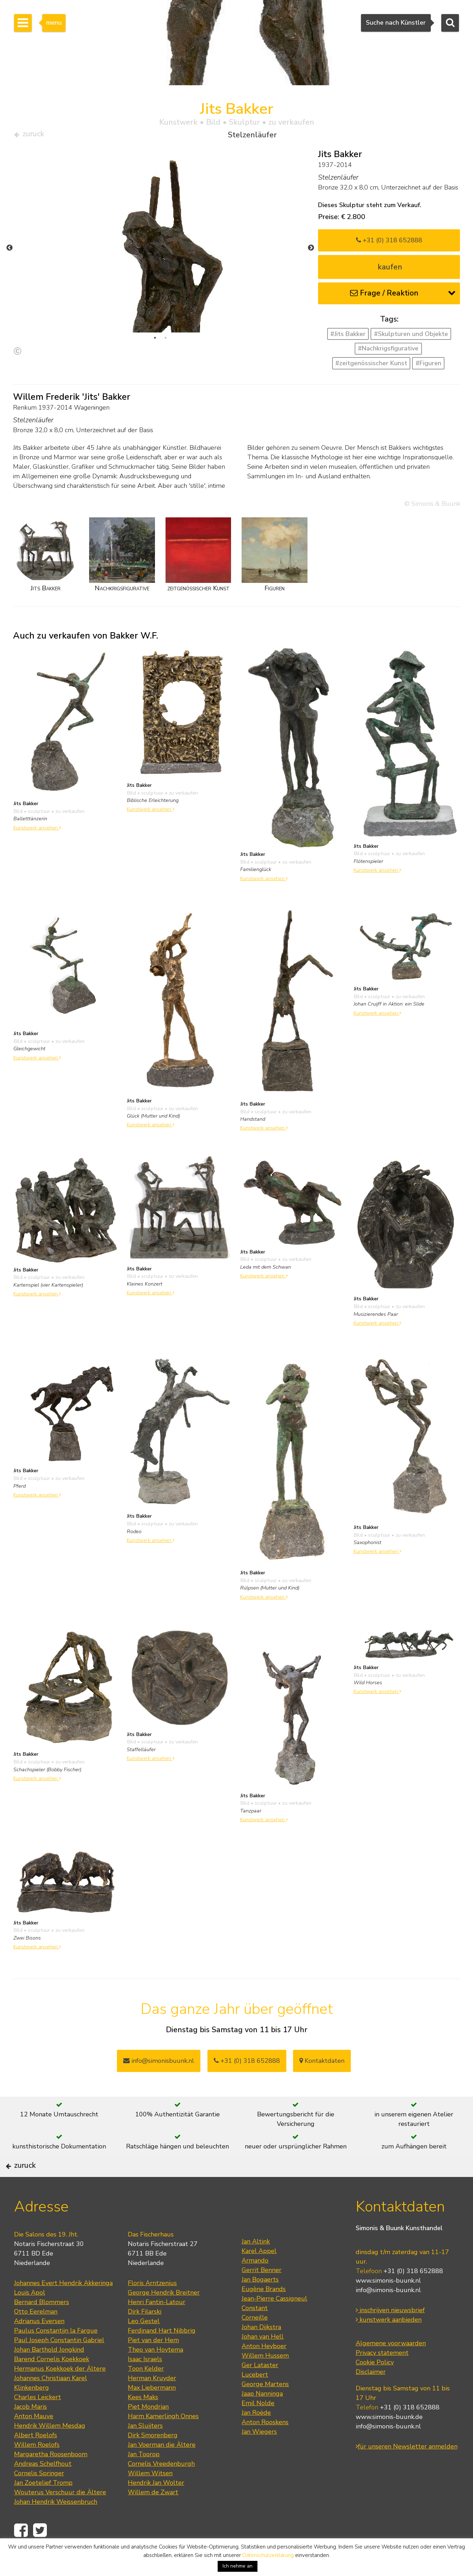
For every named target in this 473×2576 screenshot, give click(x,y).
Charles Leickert (37, 2420)
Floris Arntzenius (152, 2306)
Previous (9, 251)
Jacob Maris (30, 2430)
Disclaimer (371, 2395)
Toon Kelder (146, 2392)
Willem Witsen (150, 2496)
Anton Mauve (33, 2439)
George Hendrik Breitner (164, 2315)
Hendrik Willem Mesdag (49, 2449)
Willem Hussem (265, 2379)
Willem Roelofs (37, 2468)
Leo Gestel (144, 2344)
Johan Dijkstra (261, 2350)
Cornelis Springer (39, 2496)
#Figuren (428, 366)
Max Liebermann (152, 2411)
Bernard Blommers (41, 2325)
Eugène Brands (264, 2312)
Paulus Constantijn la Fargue (56, 2354)
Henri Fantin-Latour (156, 2325)
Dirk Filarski (144, 2335)
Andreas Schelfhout (42, 2487)
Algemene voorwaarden (391, 2367)
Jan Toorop (144, 2477)
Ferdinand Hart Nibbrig (161, 2354)
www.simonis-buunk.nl (388, 2304)
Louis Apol (29, 2315)
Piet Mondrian (148, 2430)
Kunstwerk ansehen (37, 830)
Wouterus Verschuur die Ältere (60, 2515)
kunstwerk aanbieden (389, 2343)
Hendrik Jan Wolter (156, 2506)
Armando (255, 2283)
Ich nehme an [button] (238, 2566)
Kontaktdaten (321, 2064)
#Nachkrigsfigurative (388, 351)
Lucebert (255, 2398)
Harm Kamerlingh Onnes (163, 2439)
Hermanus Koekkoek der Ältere (60, 2392)
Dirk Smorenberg (153, 2458)
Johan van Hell (263, 2360)
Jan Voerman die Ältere (161, 2468)
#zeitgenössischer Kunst (371, 366)
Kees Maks (143, 2420)
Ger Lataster (260, 2388)
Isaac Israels (145, 2382)
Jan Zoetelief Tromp (43, 2506)
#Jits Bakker (348, 337)
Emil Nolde (258, 2426)
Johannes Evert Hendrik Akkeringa (63, 2306)
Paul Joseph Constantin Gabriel (59, 2363)
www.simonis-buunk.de (389, 2440)
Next (311, 251)
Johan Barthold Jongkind (49, 2373)
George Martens (265, 2407)
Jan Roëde (256, 2436)
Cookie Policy (375, 2386)
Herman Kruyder (152, 2401)
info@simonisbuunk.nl (158, 2064)
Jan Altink (256, 2264)
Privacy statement (382, 2376)
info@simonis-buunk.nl (388, 2313)
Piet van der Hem (153, 2363)
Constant (255, 2331)
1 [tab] (154, 340)
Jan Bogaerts (260, 2302)
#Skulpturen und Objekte (411, 337)
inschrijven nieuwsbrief (390, 2333)
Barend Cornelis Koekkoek (51, 2382)
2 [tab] (165, 340)
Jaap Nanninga (262, 2417)
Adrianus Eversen (39, 2344)
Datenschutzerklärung (268, 2555)
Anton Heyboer (264, 2369)
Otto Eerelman (35, 2335)
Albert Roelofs (35, 2458)
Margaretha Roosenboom (50, 2477)
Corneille (255, 2341)
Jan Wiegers (259, 2455)
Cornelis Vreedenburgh (161, 2487)
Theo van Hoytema (155, 2373)
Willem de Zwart (153, 2515)
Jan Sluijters (145, 2449)
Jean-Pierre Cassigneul (274, 2321)
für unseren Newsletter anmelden (407, 2470)
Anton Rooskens (265, 2445)
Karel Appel (259, 2274)
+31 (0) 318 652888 (389, 243)
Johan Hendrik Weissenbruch (55, 2525)
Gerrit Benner (261, 2293)
